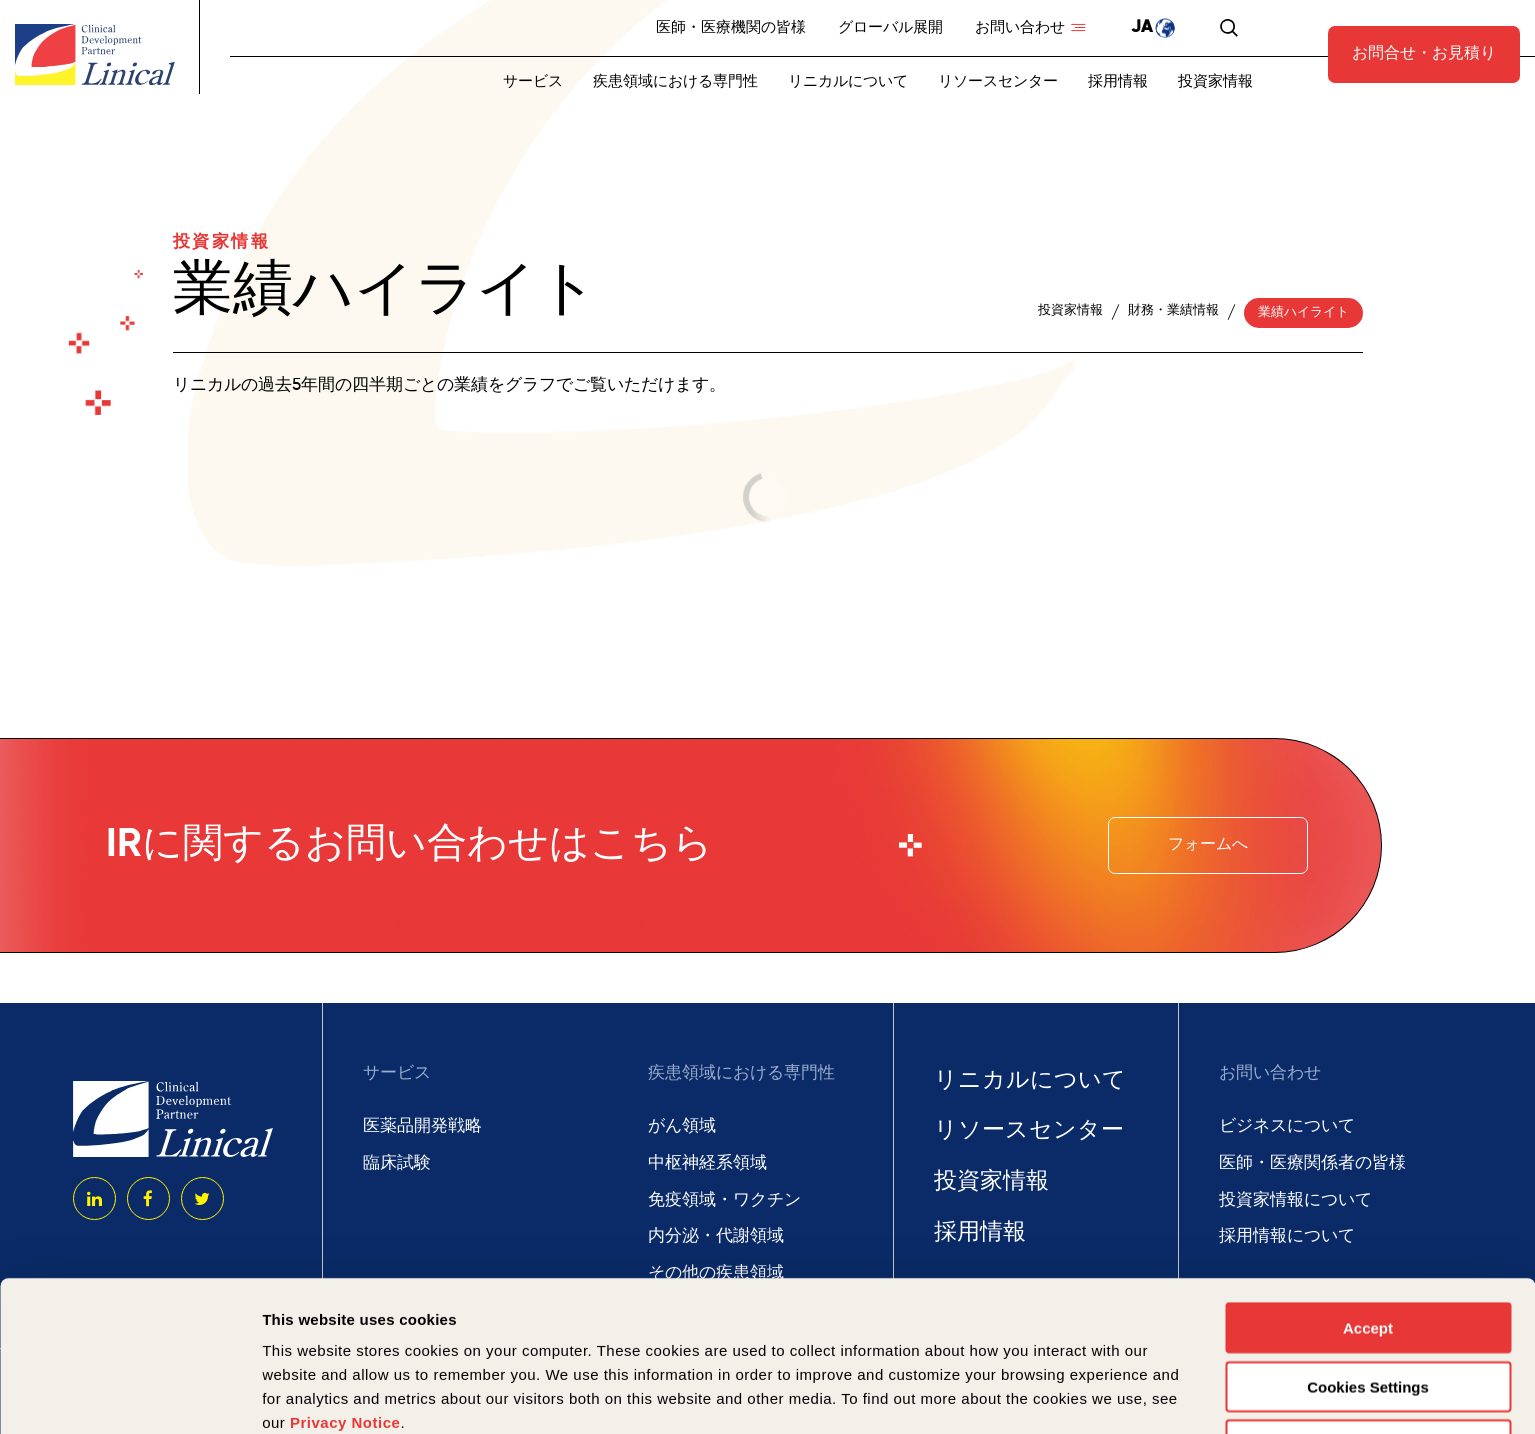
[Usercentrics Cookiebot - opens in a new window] (129, 1395)
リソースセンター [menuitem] (998, 81)
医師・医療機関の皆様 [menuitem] (731, 27)
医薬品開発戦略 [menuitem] (422, 1126)
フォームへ (1208, 845)
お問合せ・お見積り (1424, 54)
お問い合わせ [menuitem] (1020, 27)
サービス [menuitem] (533, 81)
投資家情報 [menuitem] (1215, 81)
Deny (1368, 1303)
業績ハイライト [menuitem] (1303, 312)
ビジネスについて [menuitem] (1287, 1126)
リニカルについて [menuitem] (848, 81)
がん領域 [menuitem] (682, 1126)
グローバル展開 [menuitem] (890, 27)
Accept (1368, 1186)
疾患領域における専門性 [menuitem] (675, 81)
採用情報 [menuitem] (1118, 81)
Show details (1049, 1394)
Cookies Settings (1368, 1245)
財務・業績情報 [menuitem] (1173, 310)
